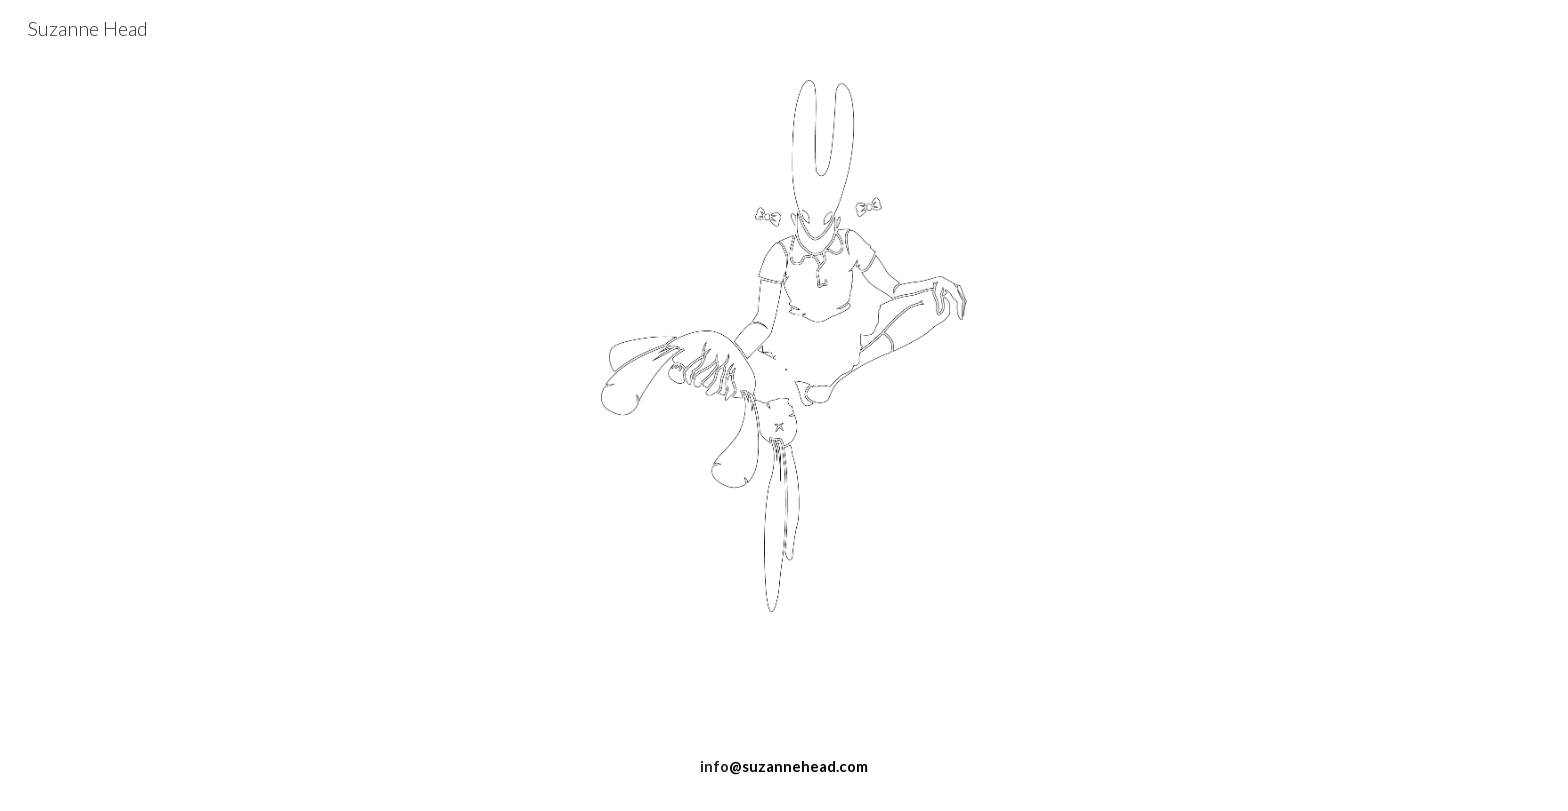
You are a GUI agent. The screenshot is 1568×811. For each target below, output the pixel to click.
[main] (784, 679)
